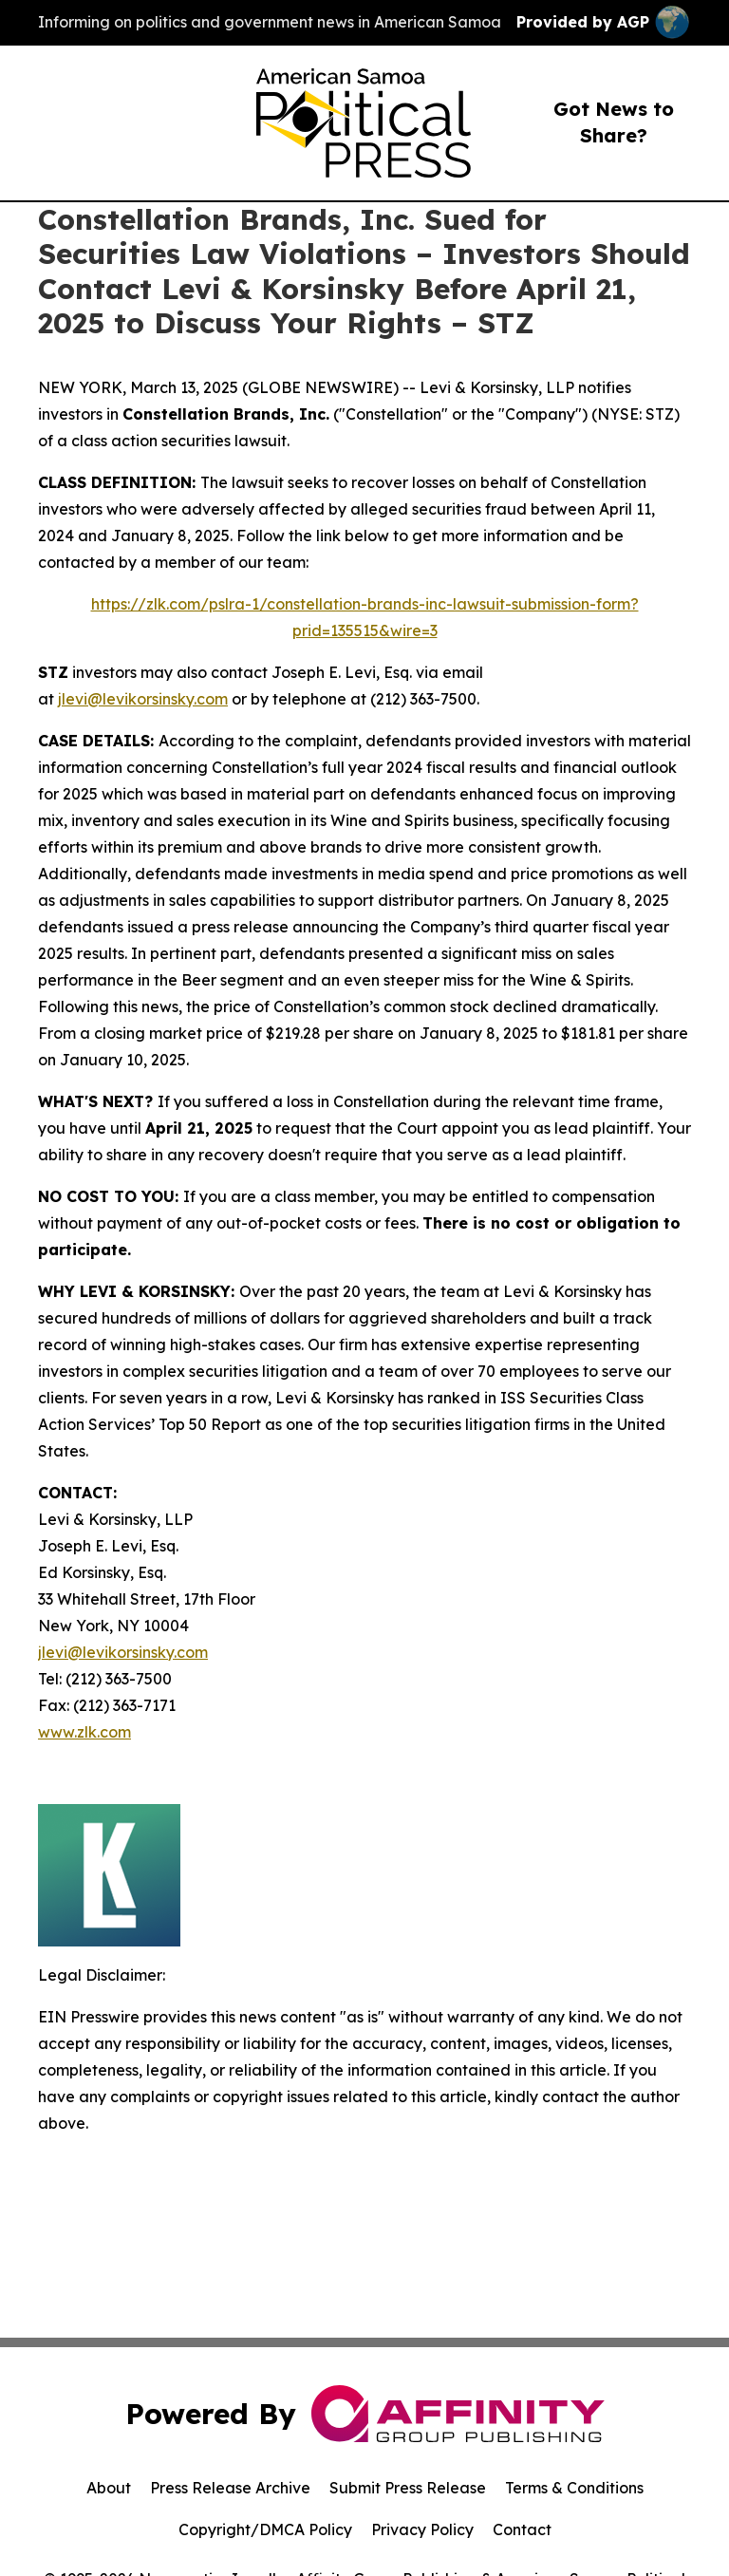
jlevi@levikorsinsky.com (143, 698)
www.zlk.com (84, 1731)
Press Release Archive (230, 2487)
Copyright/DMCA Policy (265, 2529)
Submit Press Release (407, 2487)
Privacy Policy (422, 2529)
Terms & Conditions (574, 2487)
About (108, 2487)
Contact (522, 2529)
